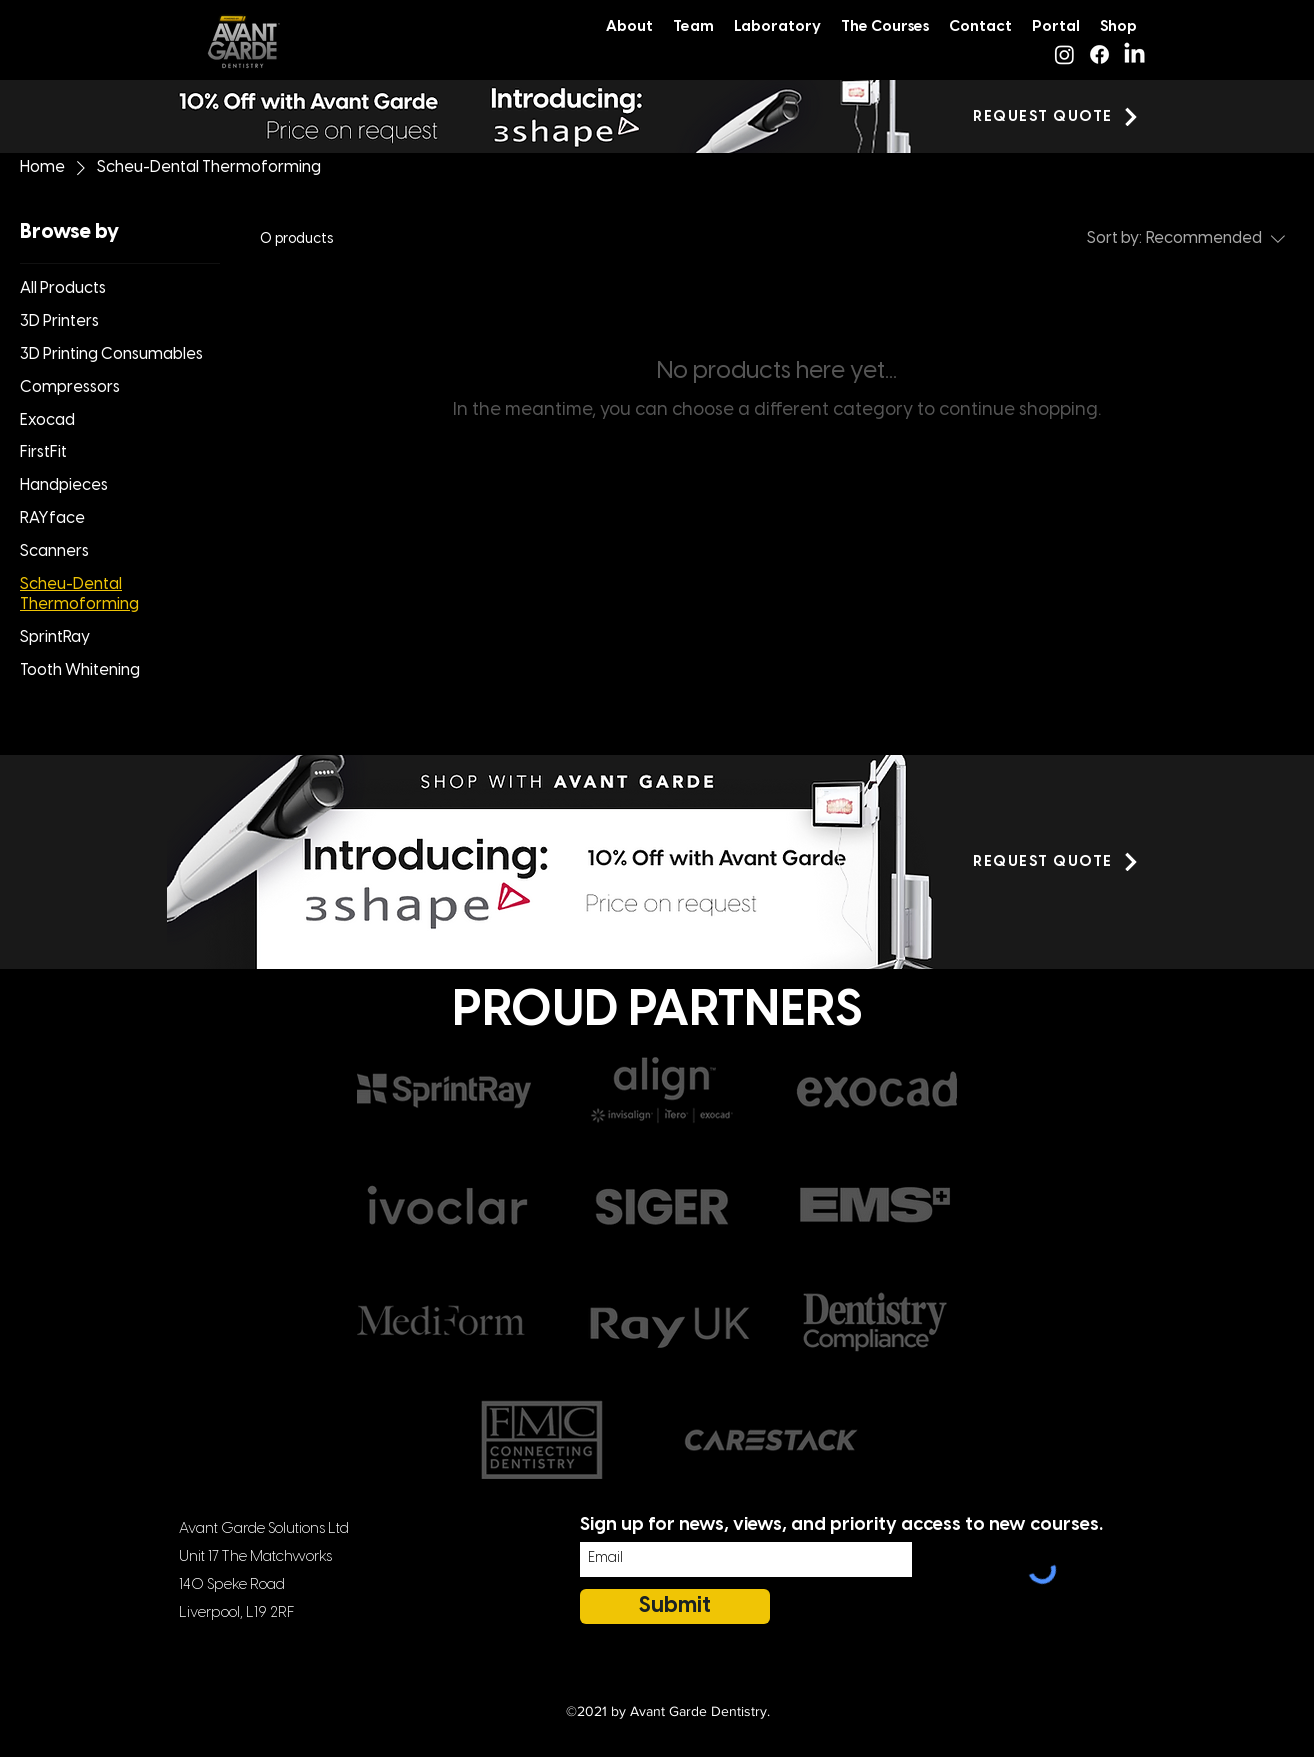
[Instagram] (1064, 54)
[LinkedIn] (1134, 54)
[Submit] (675, 1606)
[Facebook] (1099, 54)
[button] (1057, 116)
